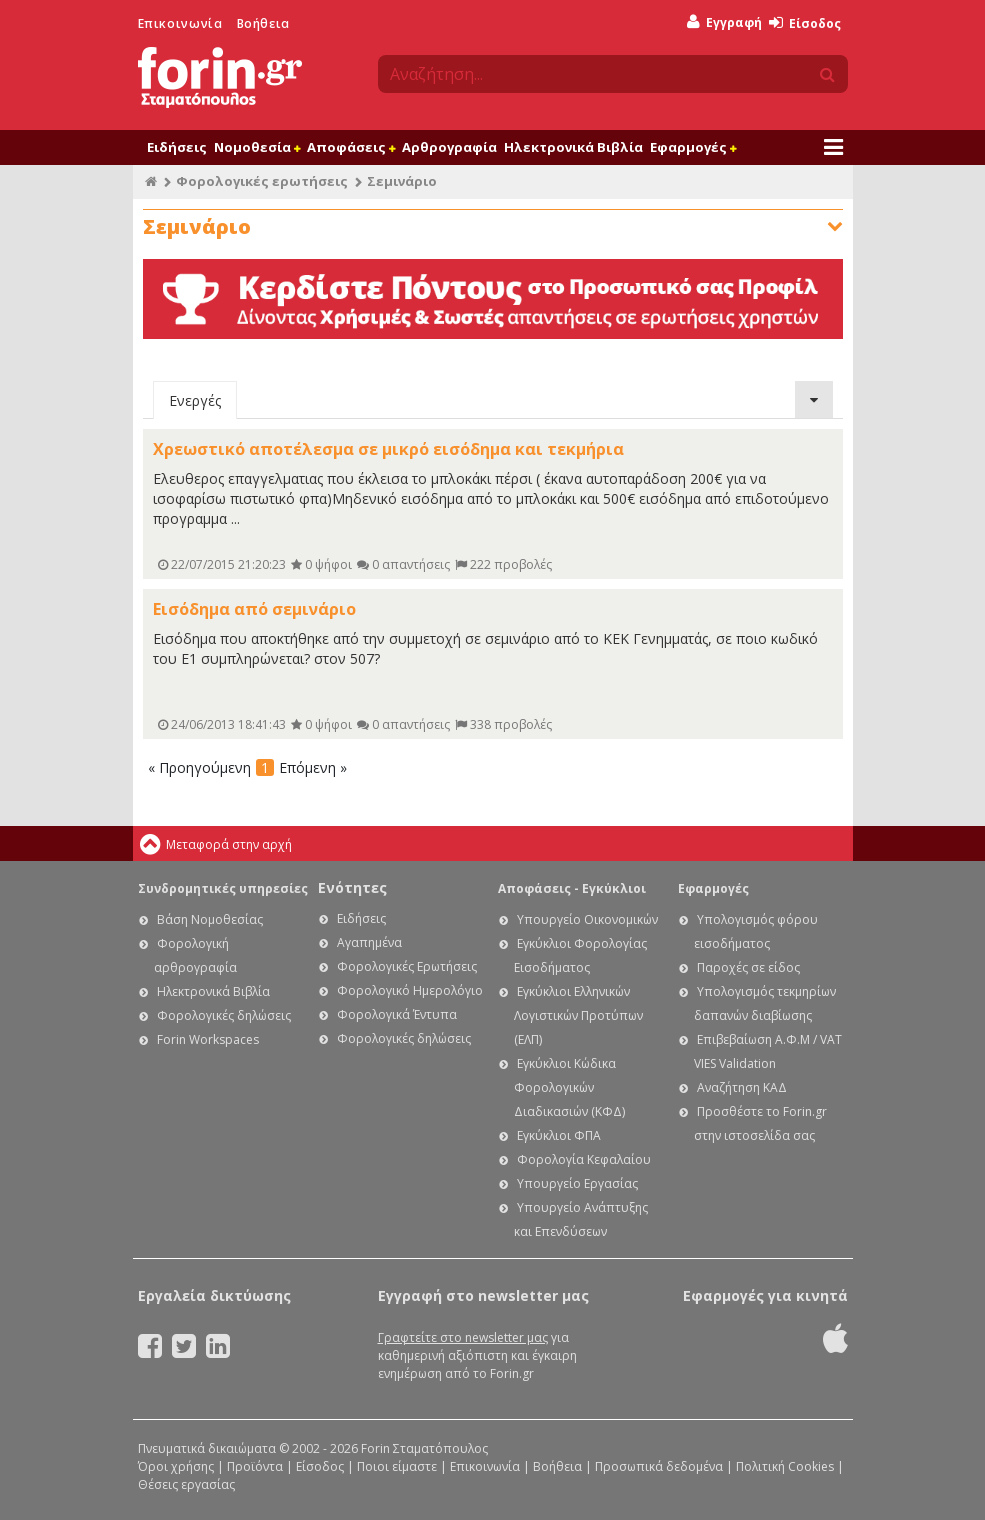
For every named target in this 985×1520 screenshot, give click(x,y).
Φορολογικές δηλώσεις (224, 1015)
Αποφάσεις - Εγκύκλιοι (572, 888)
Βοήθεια (263, 23)
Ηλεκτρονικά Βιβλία (573, 147)
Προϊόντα (255, 1466)
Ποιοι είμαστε (397, 1466)
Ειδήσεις (177, 147)
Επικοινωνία (180, 23)
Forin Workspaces (208, 1039)
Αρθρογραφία (449, 147)
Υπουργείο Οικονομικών (587, 919)
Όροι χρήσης (176, 1466)
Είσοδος (805, 23)
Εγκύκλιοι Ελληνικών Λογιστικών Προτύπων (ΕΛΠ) (578, 1015)
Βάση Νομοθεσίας (210, 919)
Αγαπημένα (369, 942)
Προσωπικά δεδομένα (659, 1466)
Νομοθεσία (257, 147)
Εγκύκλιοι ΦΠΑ (559, 1135)
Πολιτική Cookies (785, 1466)
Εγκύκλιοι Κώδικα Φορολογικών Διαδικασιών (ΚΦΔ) (569, 1087)
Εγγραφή (724, 22)
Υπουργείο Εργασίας (577, 1183)
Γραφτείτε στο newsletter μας (463, 1337)
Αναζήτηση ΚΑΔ (742, 1087)
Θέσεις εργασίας (186, 1484)
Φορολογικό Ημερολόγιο (410, 990)
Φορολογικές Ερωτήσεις (407, 966)
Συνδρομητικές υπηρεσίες (223, 888)
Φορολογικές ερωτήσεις (262, 181)
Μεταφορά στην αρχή (229, 844)
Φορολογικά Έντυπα (397, 1014)
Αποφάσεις (351, 147)
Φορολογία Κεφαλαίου (584, 1159)
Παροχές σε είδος (748, 967)
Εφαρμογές (693, 147)
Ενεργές (195, 400)
